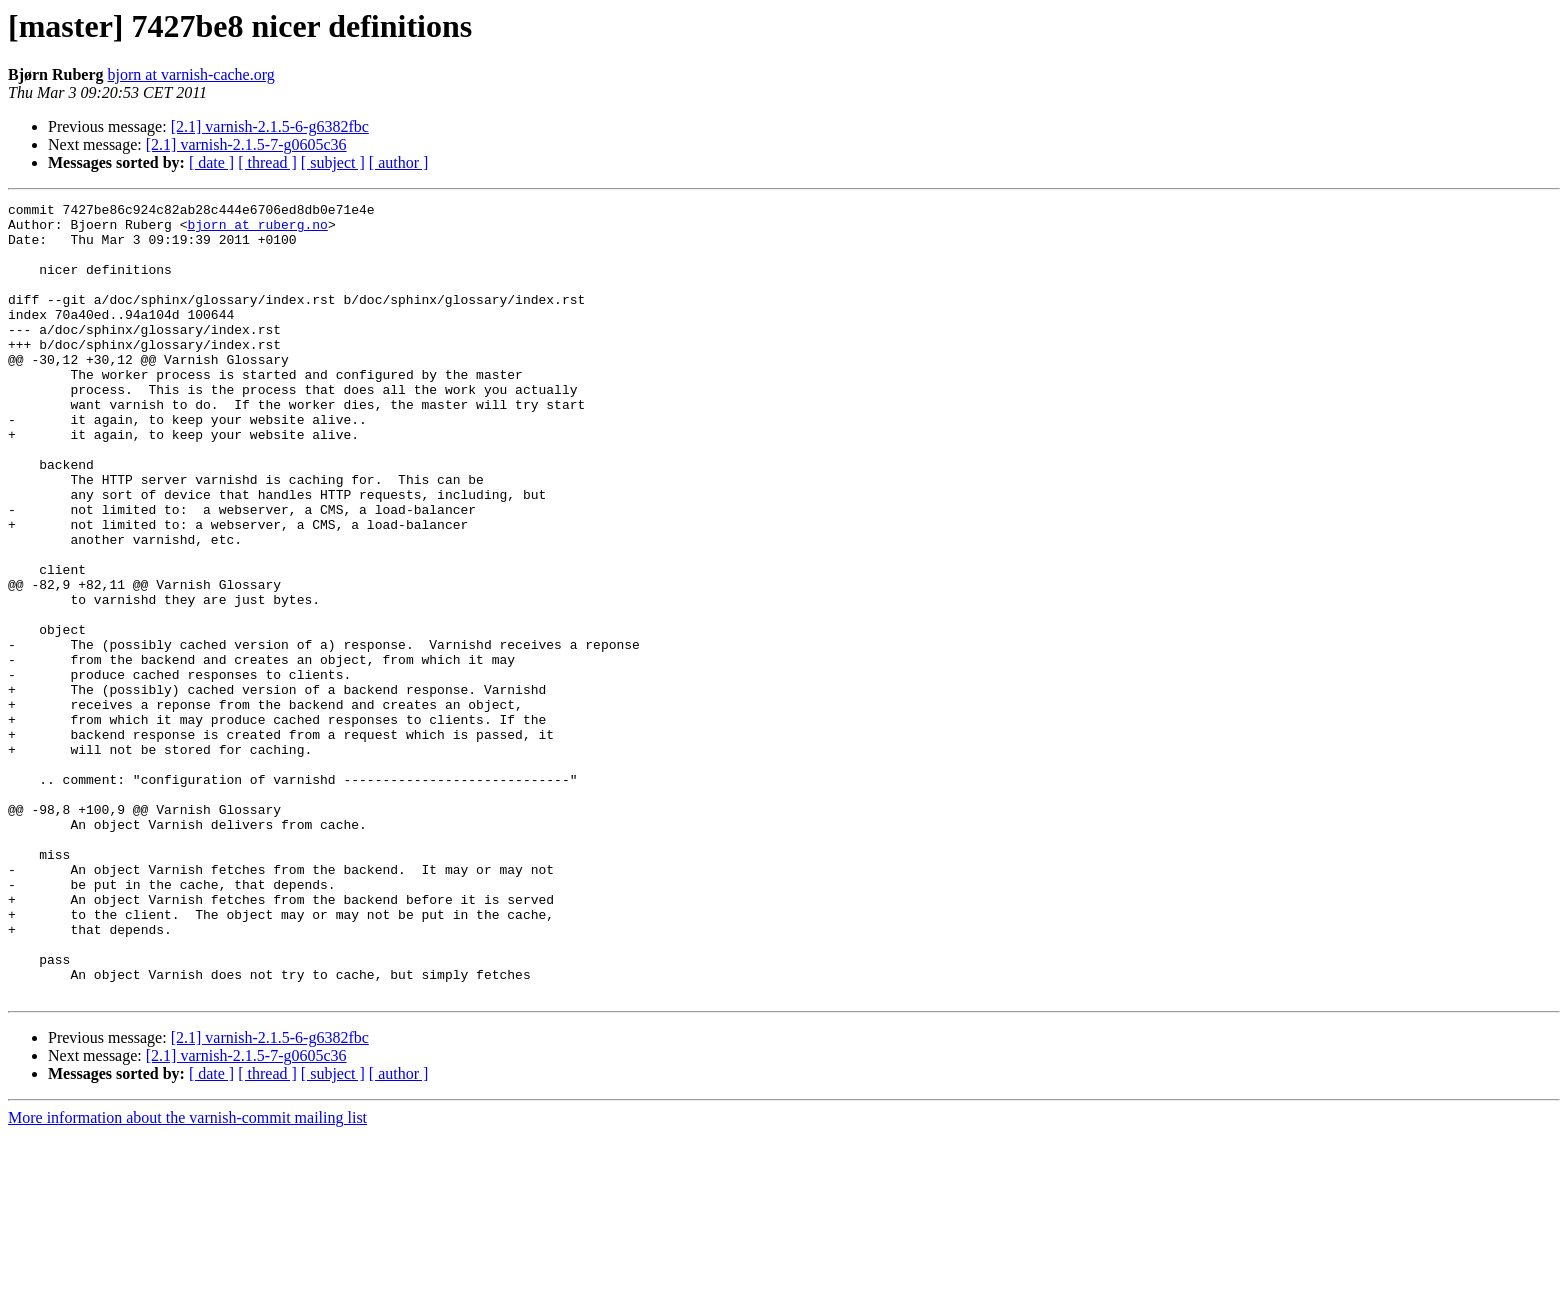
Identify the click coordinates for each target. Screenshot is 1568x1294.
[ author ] (399, 162)
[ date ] (211, 162)
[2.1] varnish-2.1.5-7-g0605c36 (246, 144)
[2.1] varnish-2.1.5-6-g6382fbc (270, 126)
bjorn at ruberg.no (257, 230)
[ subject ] (333, 162)
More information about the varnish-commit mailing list (187, 1276)
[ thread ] (267, 162)
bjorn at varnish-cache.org (191, 74)
